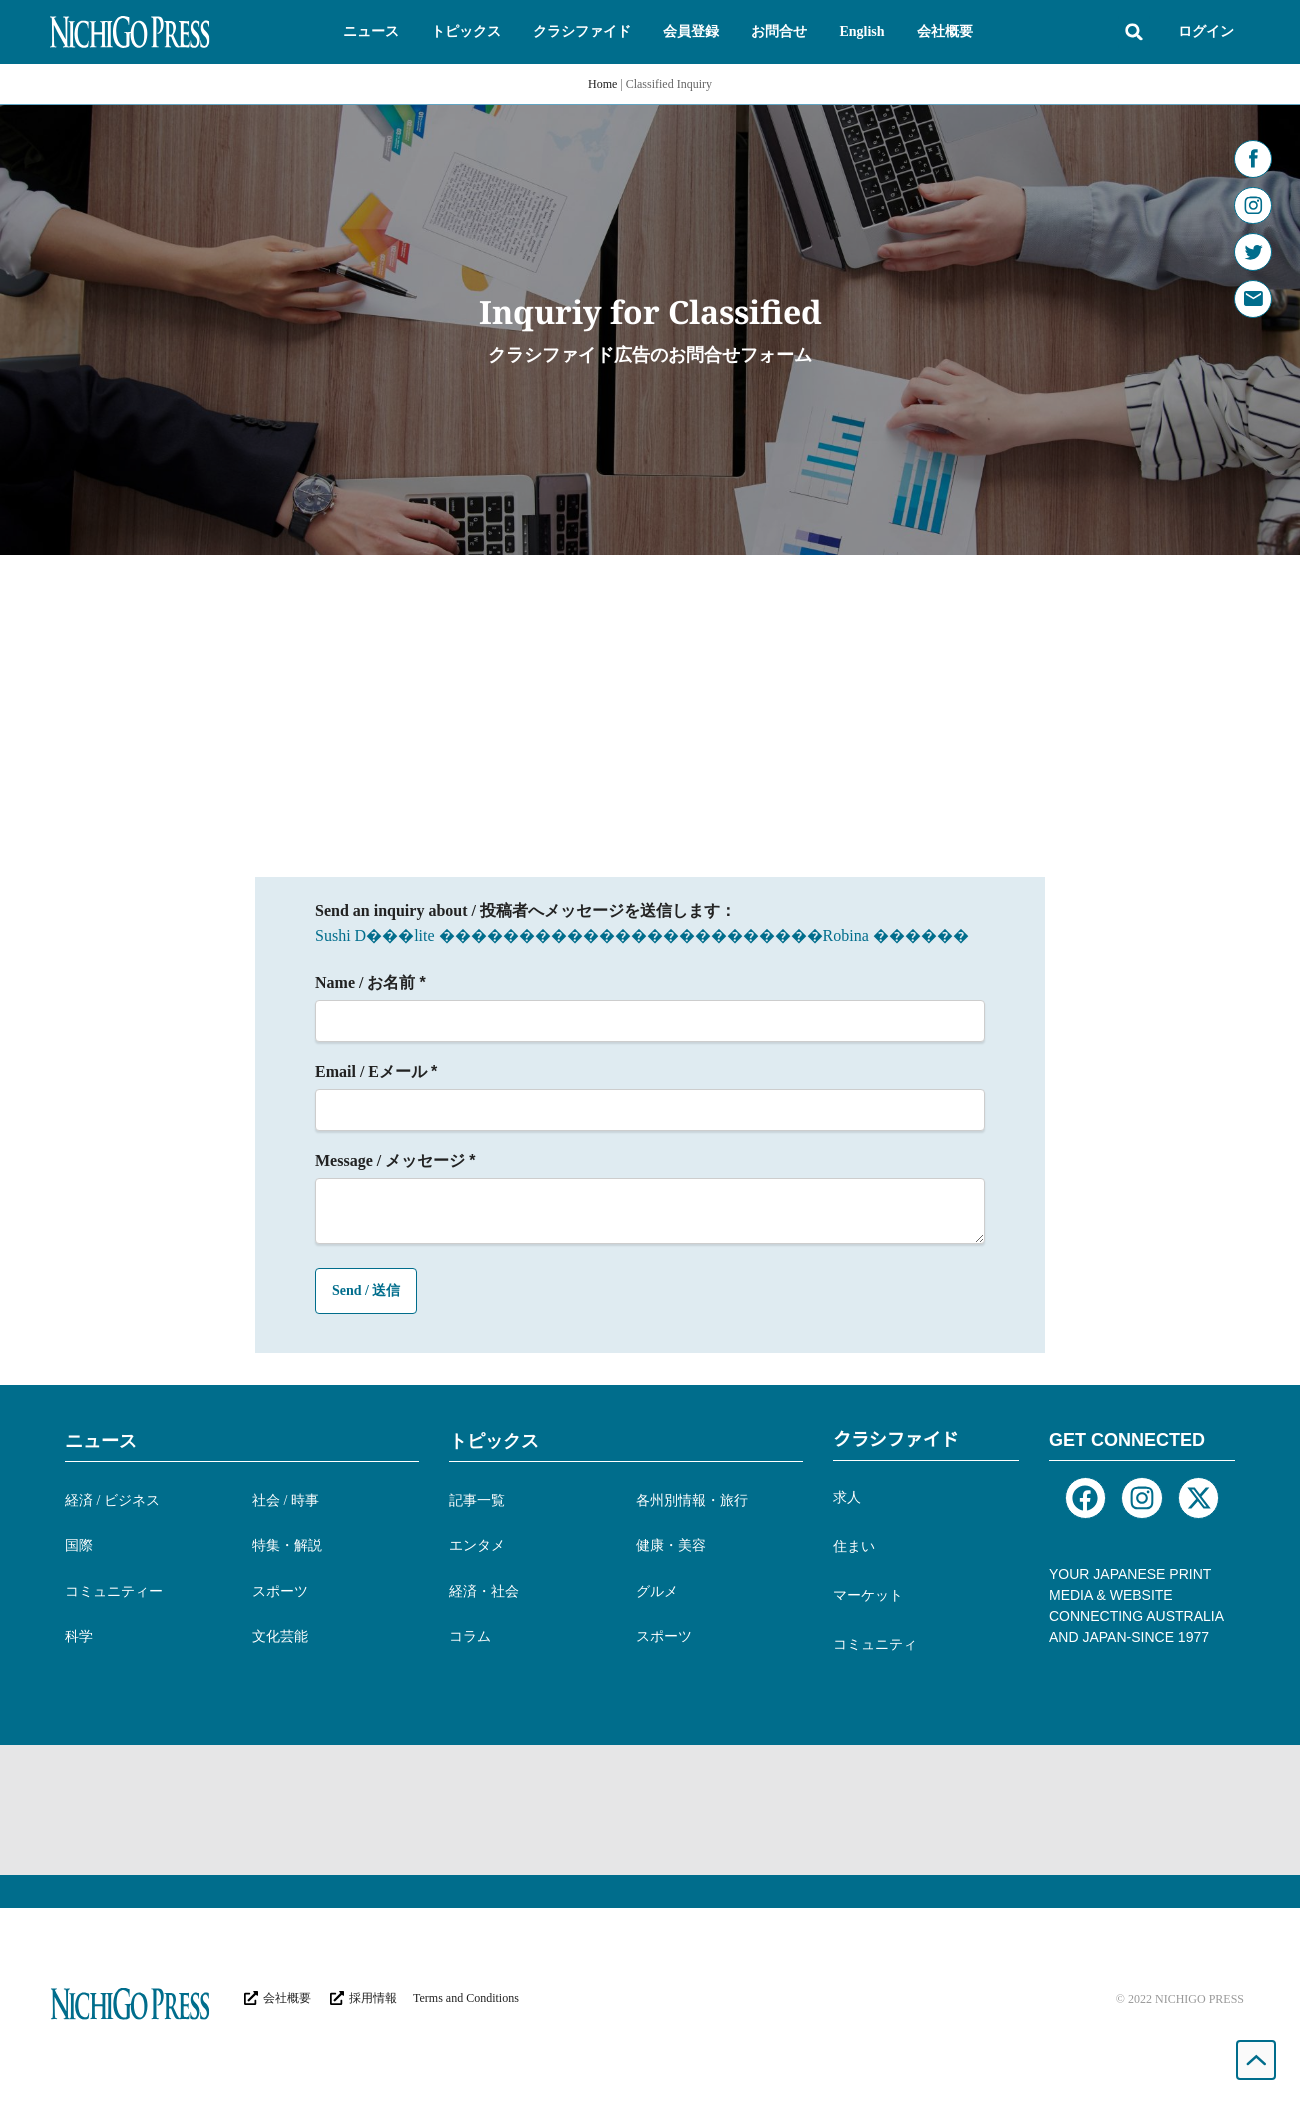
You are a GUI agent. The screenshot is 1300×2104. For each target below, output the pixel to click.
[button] (371, 32)
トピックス (494, 1441)
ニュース (101, 1441)
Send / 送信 (366, 1290)
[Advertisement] (650, 705)
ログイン (1206, 31)
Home (602, 84)
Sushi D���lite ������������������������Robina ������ (642, 935)
